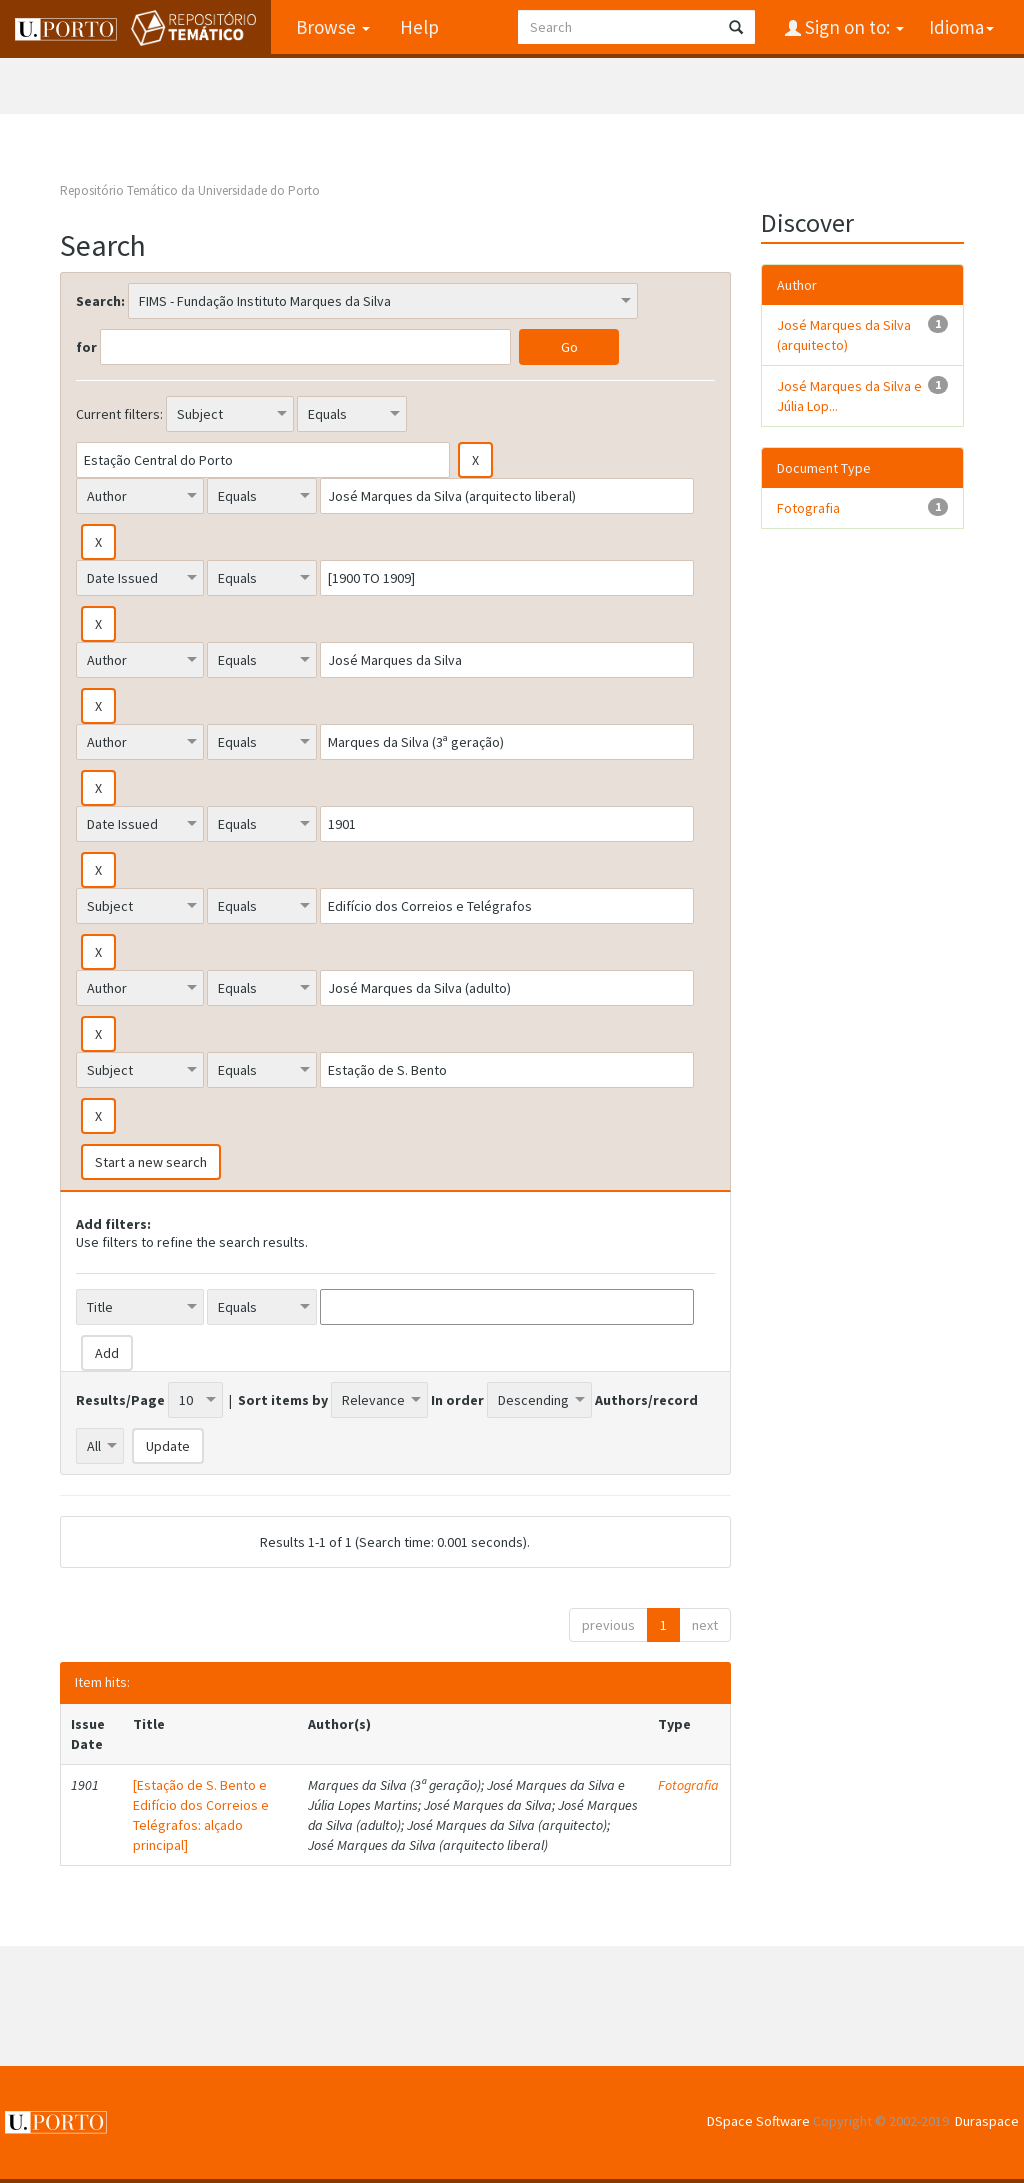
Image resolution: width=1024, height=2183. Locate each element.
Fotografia (688, 1785)
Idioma (961, 27)
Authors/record (646, 1400)
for (86, 347)
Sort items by (283, 1400)
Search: (100, 301)
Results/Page (120, 1400)
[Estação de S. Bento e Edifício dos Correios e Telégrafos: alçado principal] (201, 1815)
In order (457, 1400)
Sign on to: (852, 27)
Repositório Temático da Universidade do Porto (190, 190)
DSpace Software (758, 2121)
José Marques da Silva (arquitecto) (844, 335)
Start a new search (151, 1162)
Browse (333, 27)
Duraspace (987, 2121)
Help (419, 27)
